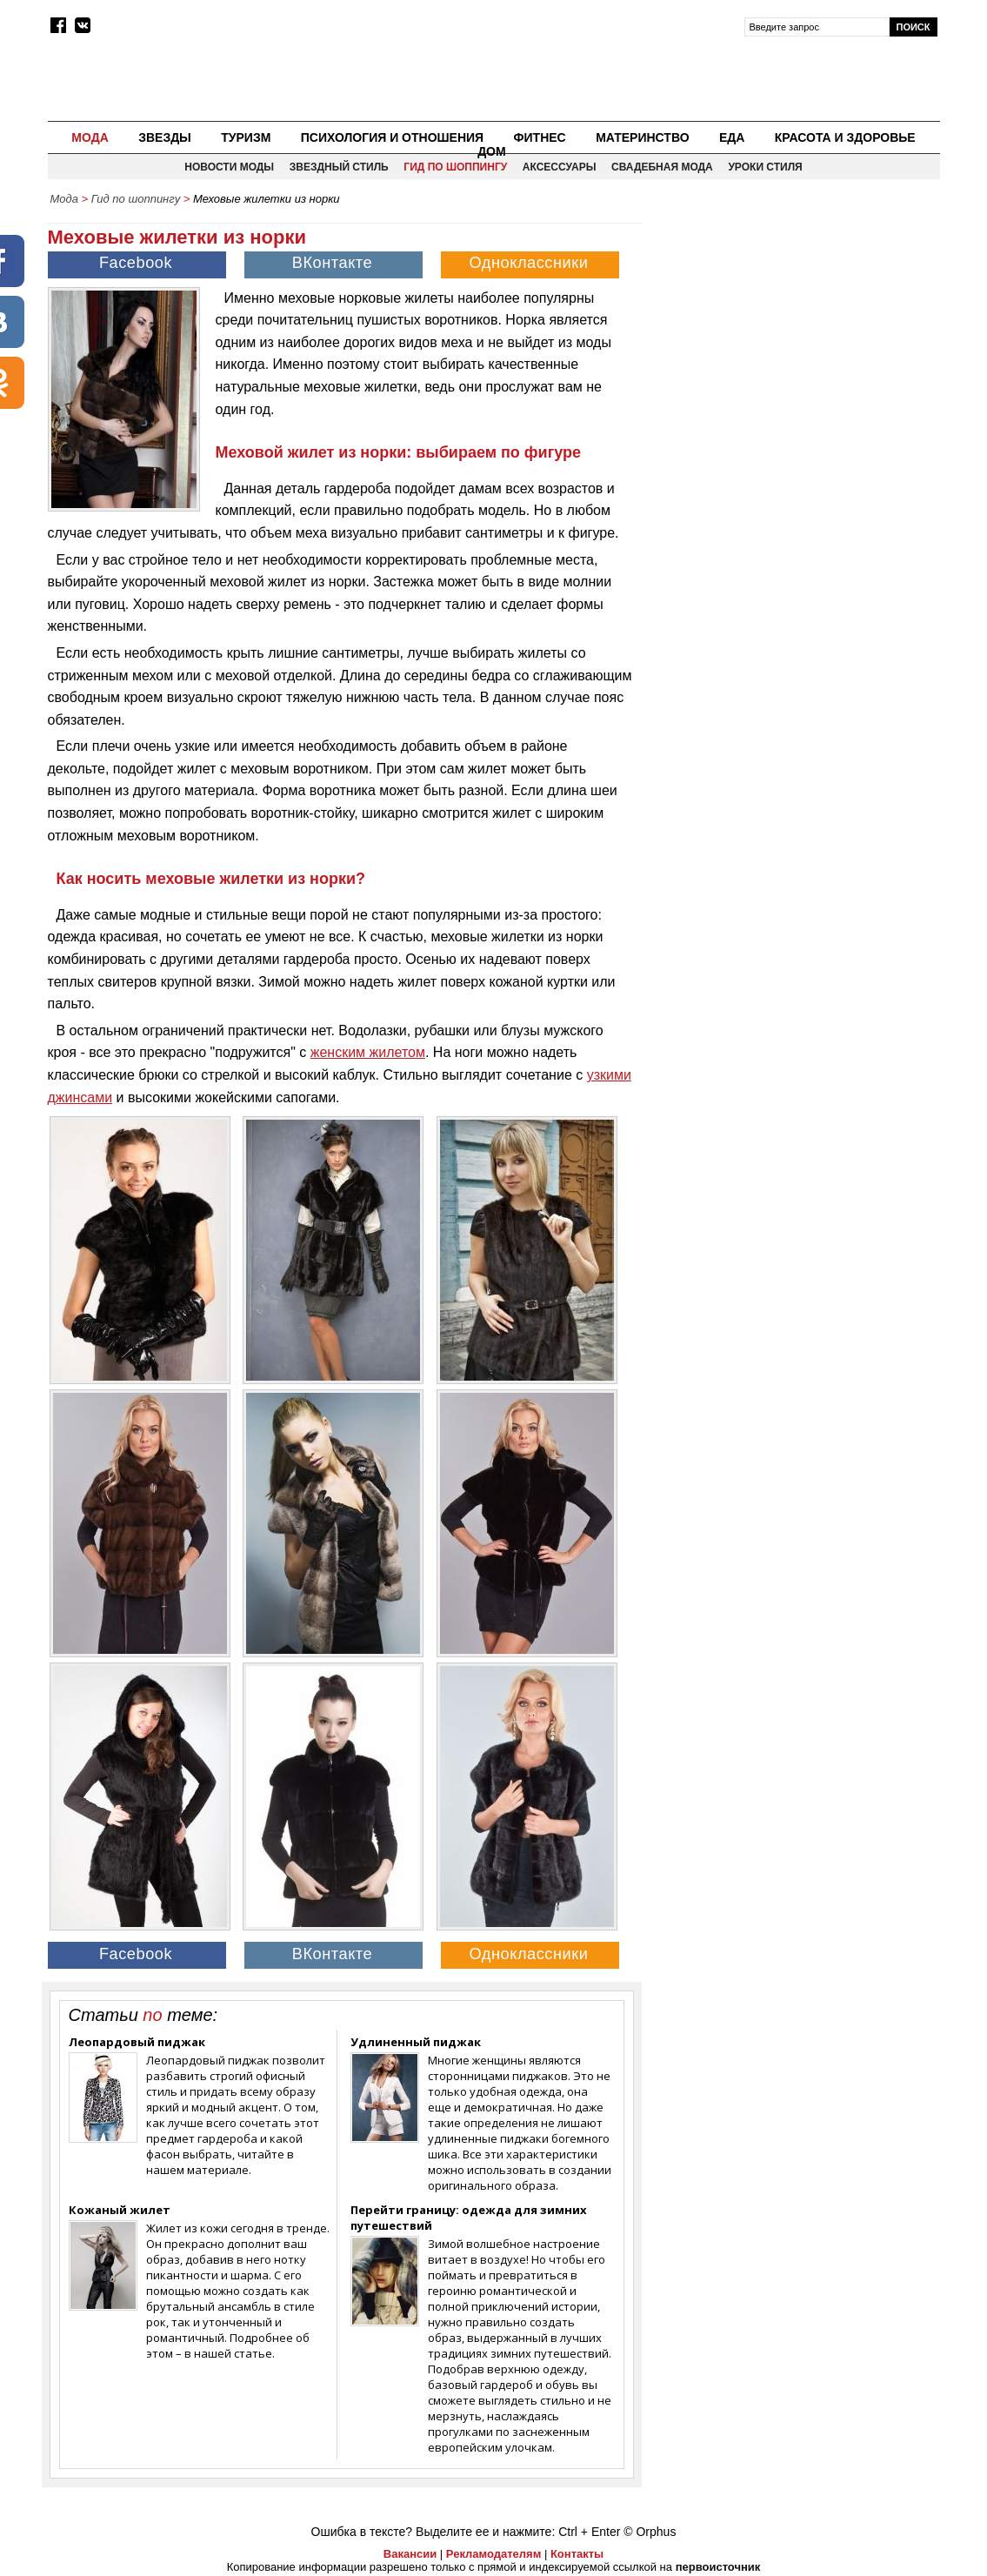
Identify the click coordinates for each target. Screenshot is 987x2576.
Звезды (164, 137)
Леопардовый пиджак (137, 2042)
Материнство (642, 137)
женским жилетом (367, 1052)
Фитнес (540, 137)
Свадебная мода (662, 167)
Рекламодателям (493, 2553)
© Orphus (650, 2532)
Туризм (245, 137)
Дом (491, 151)
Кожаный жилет (119, 2210)
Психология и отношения (392, 137)
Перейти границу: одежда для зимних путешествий (468, 2217)
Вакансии (410, 2553)
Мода (89, 137)
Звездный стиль (339, 167)
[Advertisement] (792, 336)
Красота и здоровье (845, 137)
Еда (731, 137)
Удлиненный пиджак (415, 2042)
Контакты (577, 2553)
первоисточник (718, 2566)
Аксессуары (560, 167)
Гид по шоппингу (455, 167)
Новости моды (229, 167)
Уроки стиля (765, 167)
